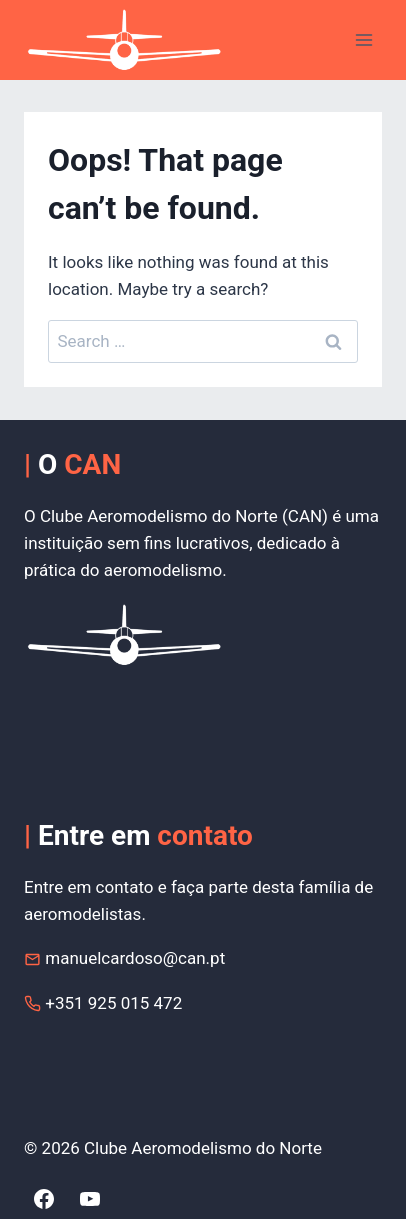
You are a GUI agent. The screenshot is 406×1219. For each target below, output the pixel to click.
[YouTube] (90, 1199)
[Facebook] (44, 1199)
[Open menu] (363, 39)
